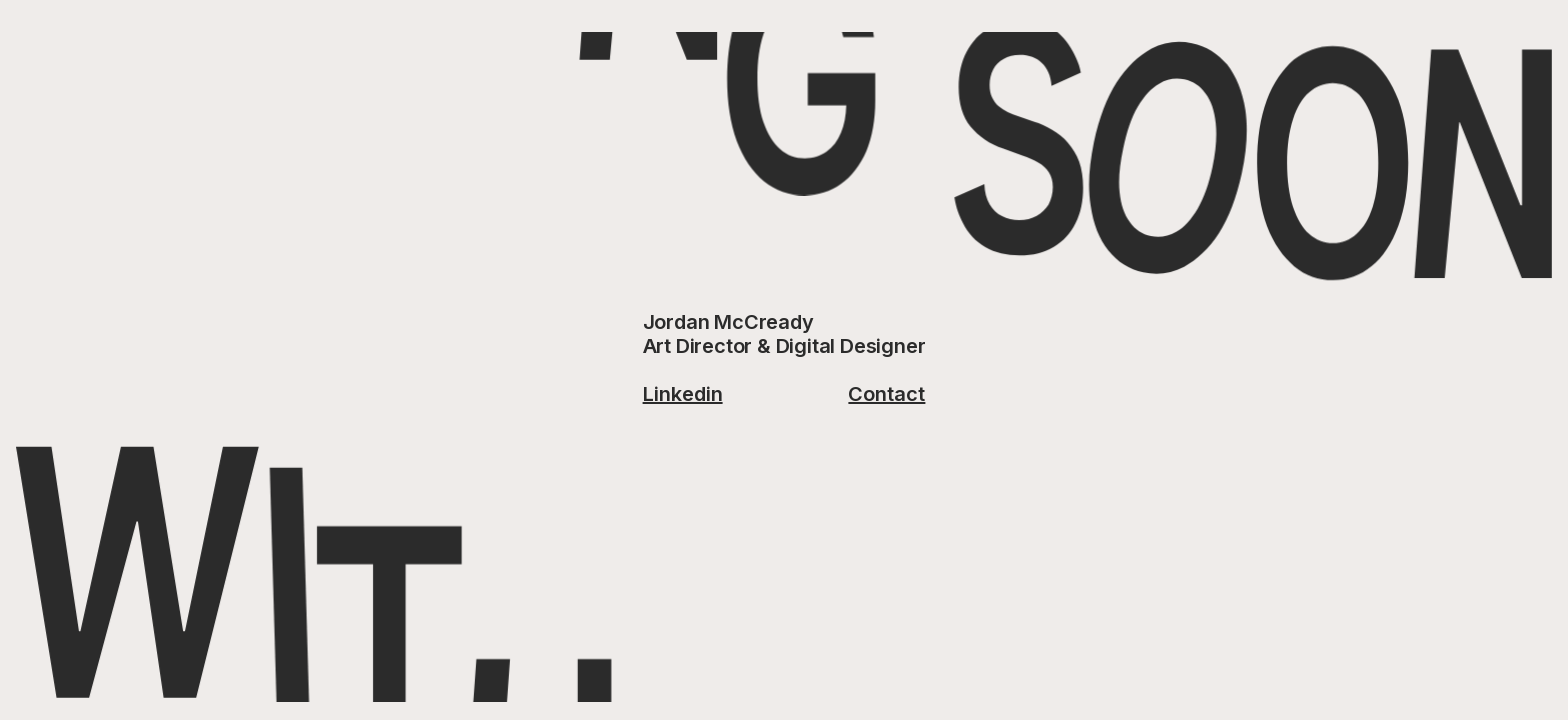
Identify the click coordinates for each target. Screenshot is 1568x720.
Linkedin (683, 394)
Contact (886, 394)
